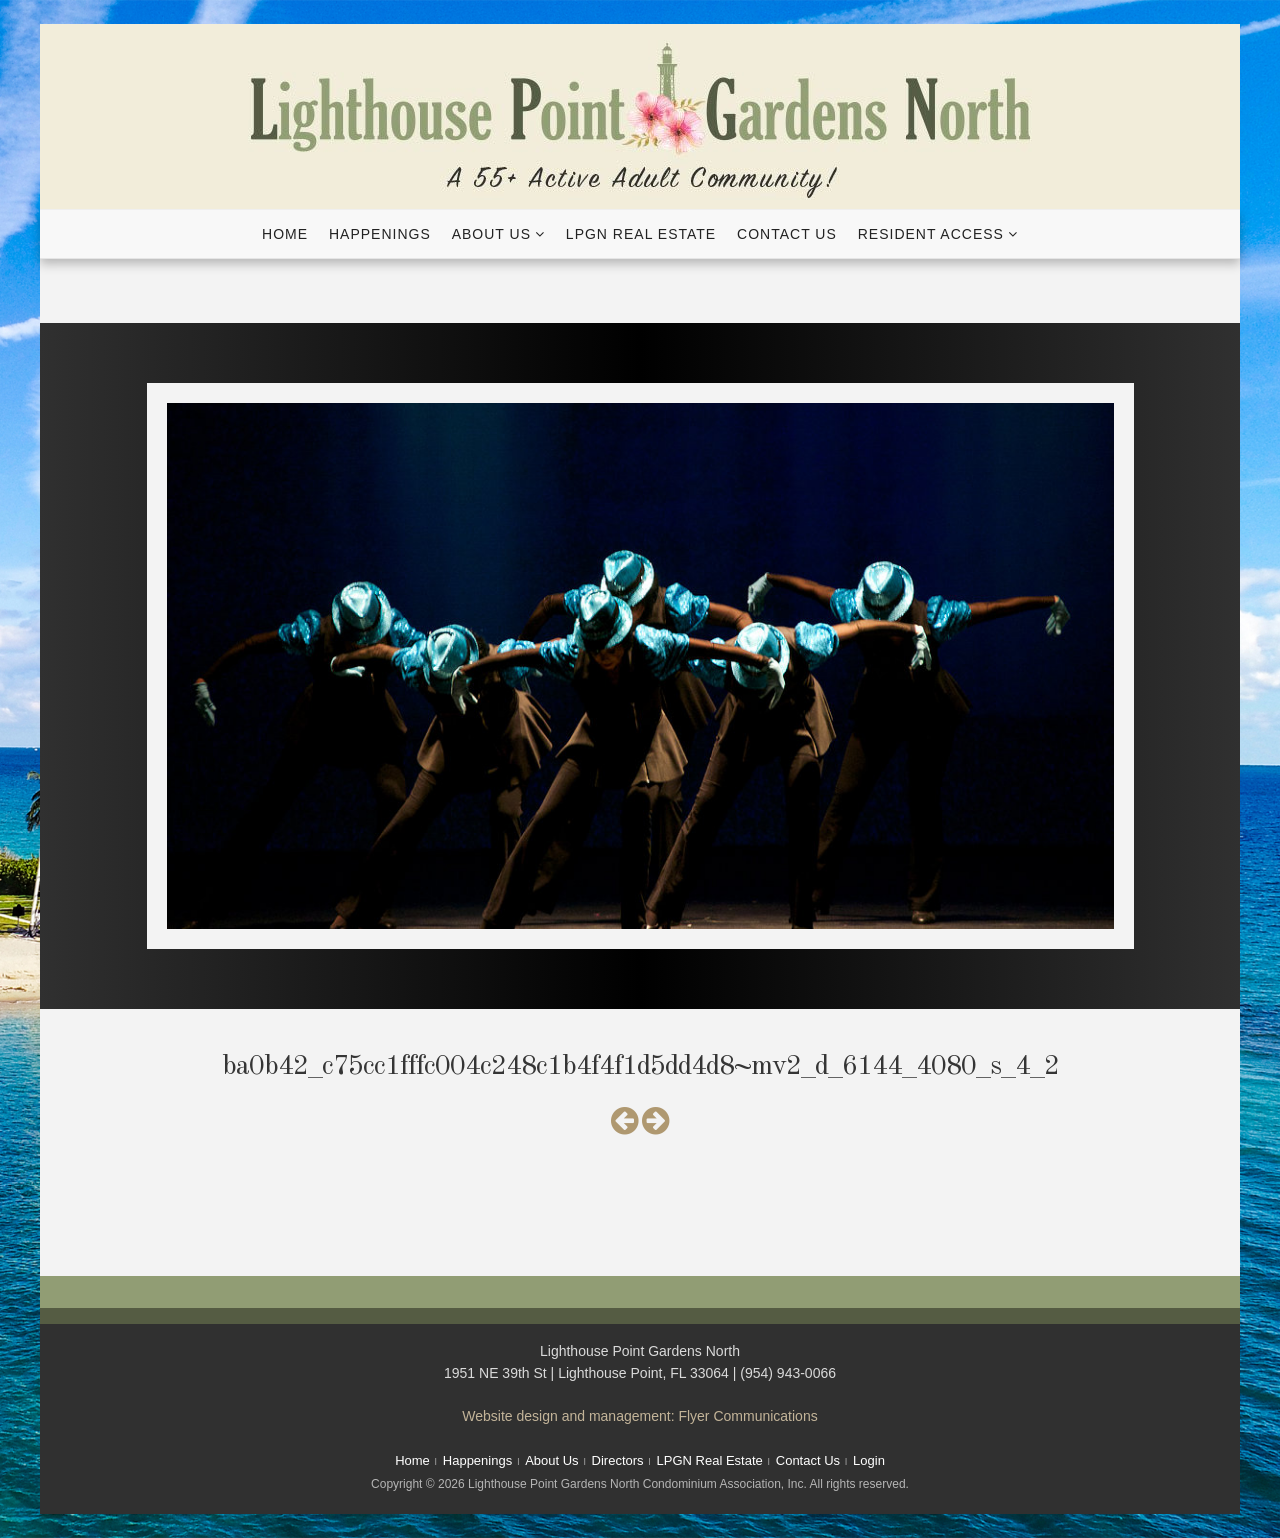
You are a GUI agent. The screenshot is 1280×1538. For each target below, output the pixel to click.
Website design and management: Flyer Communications (639, 1416)
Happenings (380, 234)
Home (285, 234)
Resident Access (931, 234)
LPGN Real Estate (641, 234)
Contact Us (787, 234)
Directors (618, 1460)
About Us (491, 234)
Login (869, 1460)
